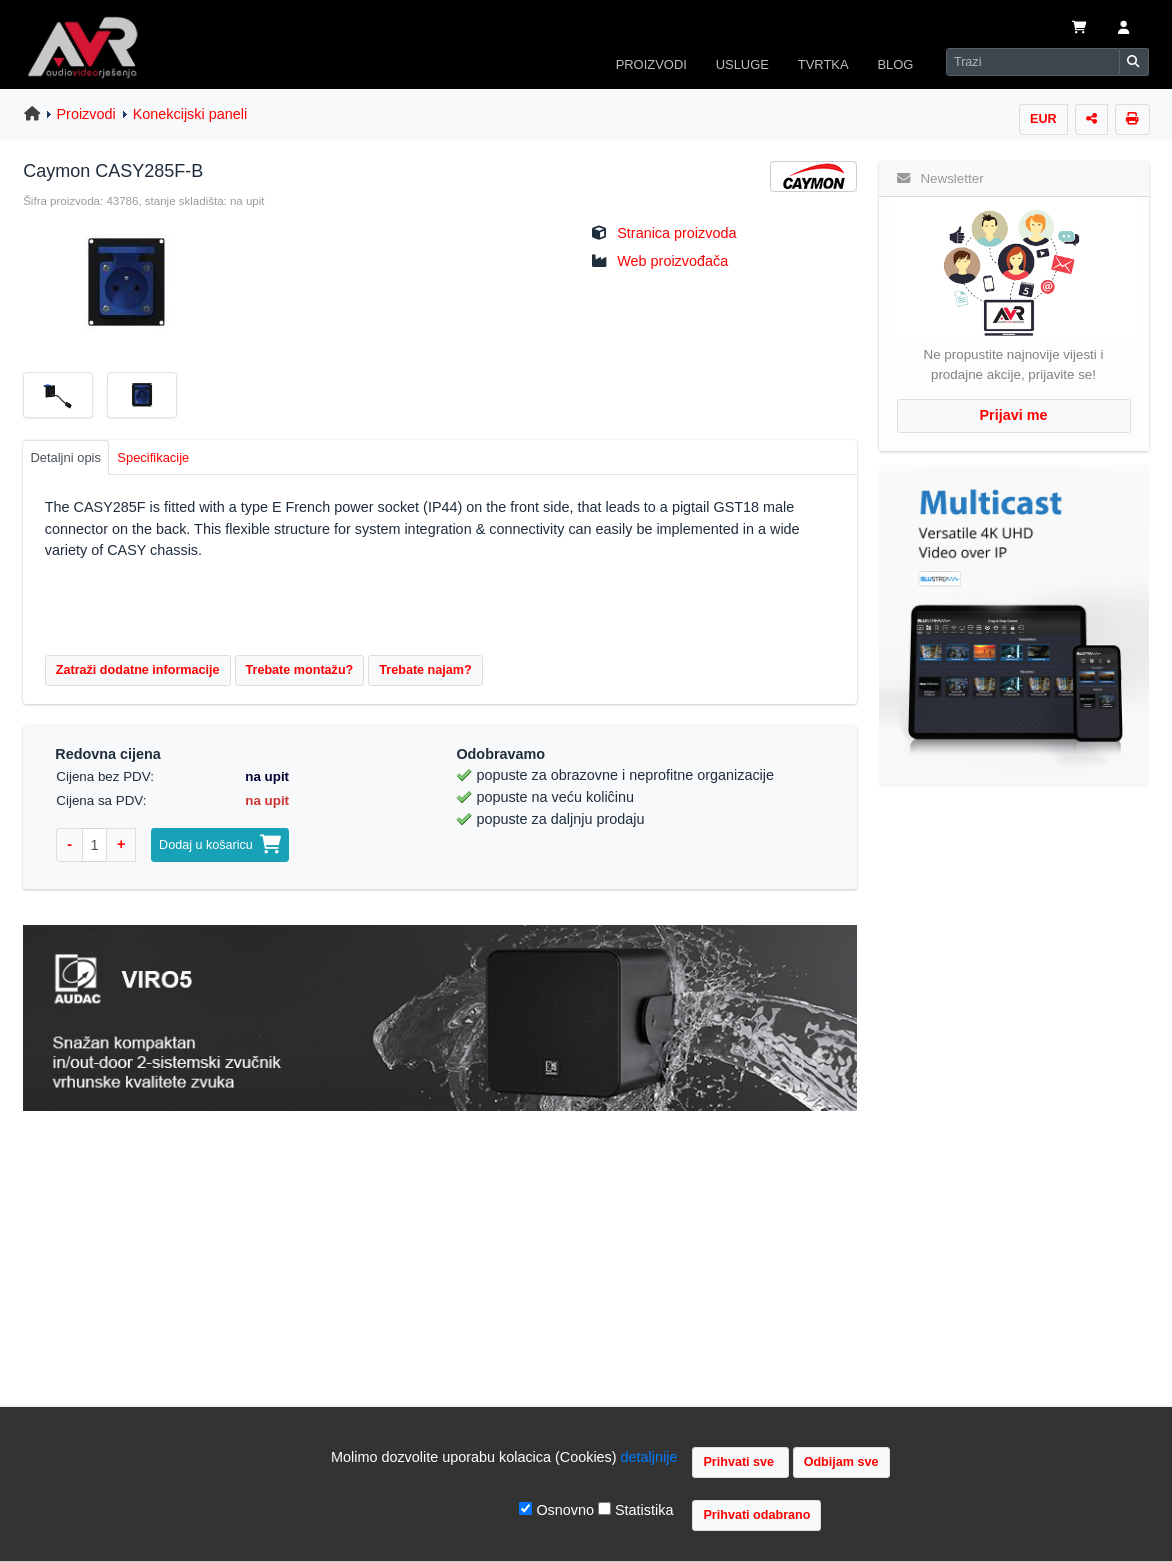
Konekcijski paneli (190, 114)
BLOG (895, 64)
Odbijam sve (841, 1462)
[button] (1123, 29)
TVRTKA (823, 64)
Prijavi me (1014, 415)
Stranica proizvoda (676, 233)
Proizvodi (86, 114)
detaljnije (649, 1457)
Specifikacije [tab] (153, 457)
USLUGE (742, 64)
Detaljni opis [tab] (65, 457)
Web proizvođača (672, 261)
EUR (1043, 119)
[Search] (1033, 62)
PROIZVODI (651, 64)
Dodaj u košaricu (220, 845)
